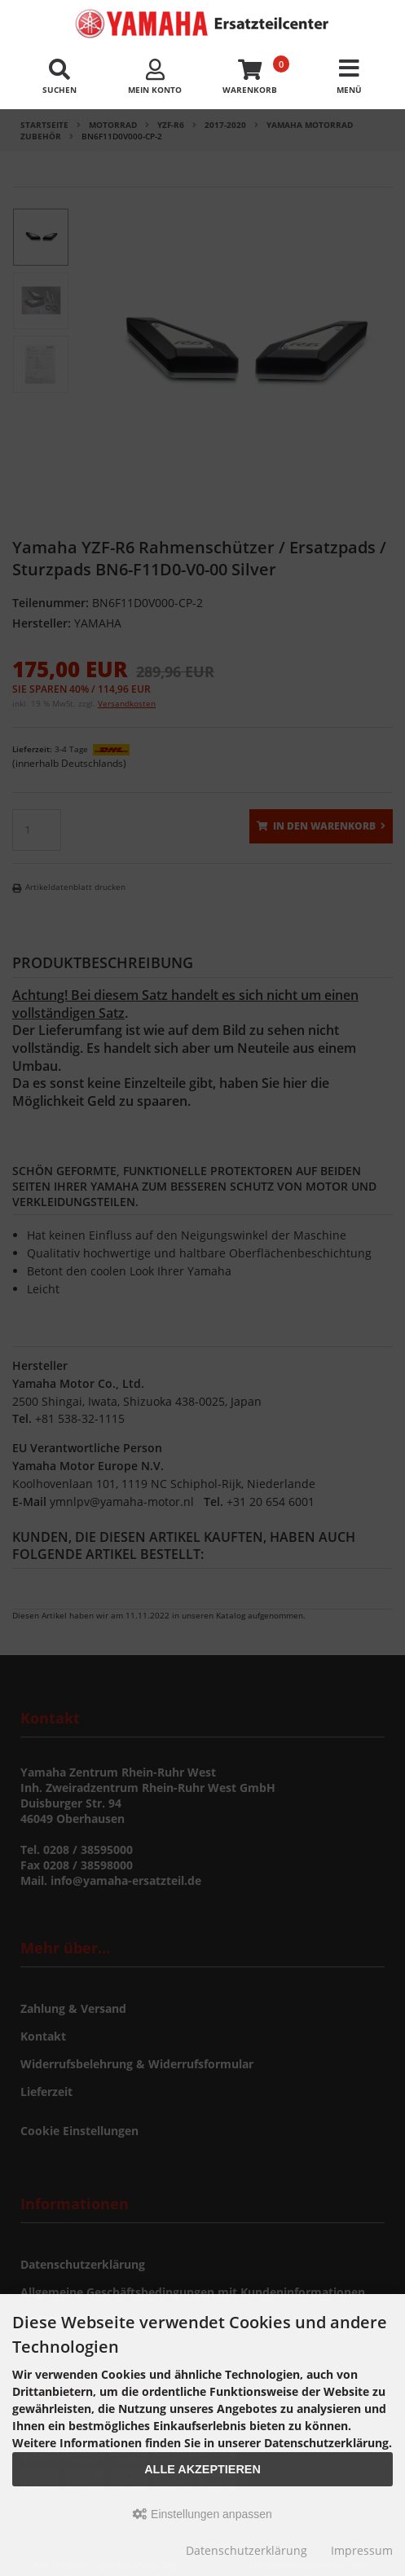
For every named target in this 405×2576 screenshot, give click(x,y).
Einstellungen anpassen (202, 2514)
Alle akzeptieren (202, 2469)
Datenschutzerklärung (246, 2550)
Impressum (362, 2550)
